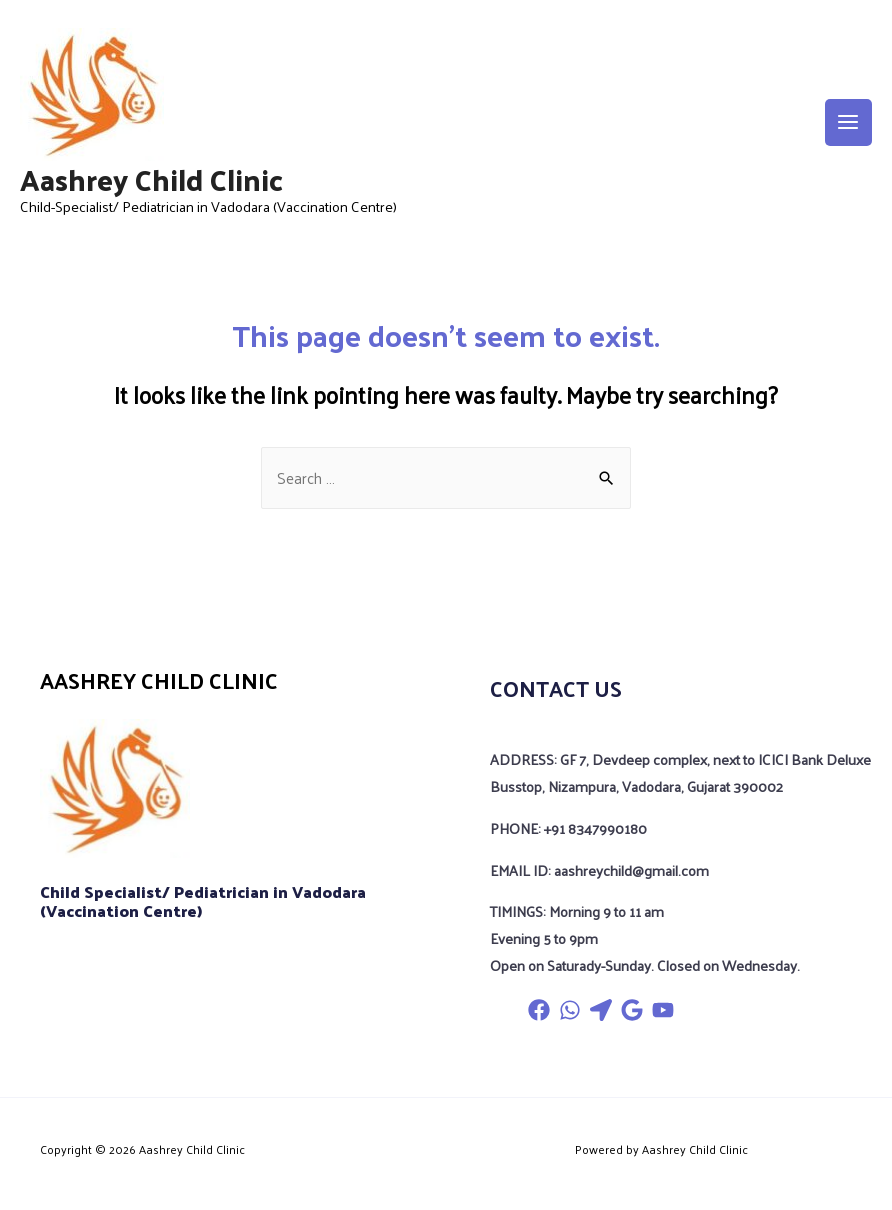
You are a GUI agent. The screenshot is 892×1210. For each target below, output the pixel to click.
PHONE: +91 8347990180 (568, 828)
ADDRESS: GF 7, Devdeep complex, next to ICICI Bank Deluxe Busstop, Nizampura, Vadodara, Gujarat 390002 (680, 772)
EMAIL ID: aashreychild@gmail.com (599, 870)
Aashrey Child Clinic (151, 178)
